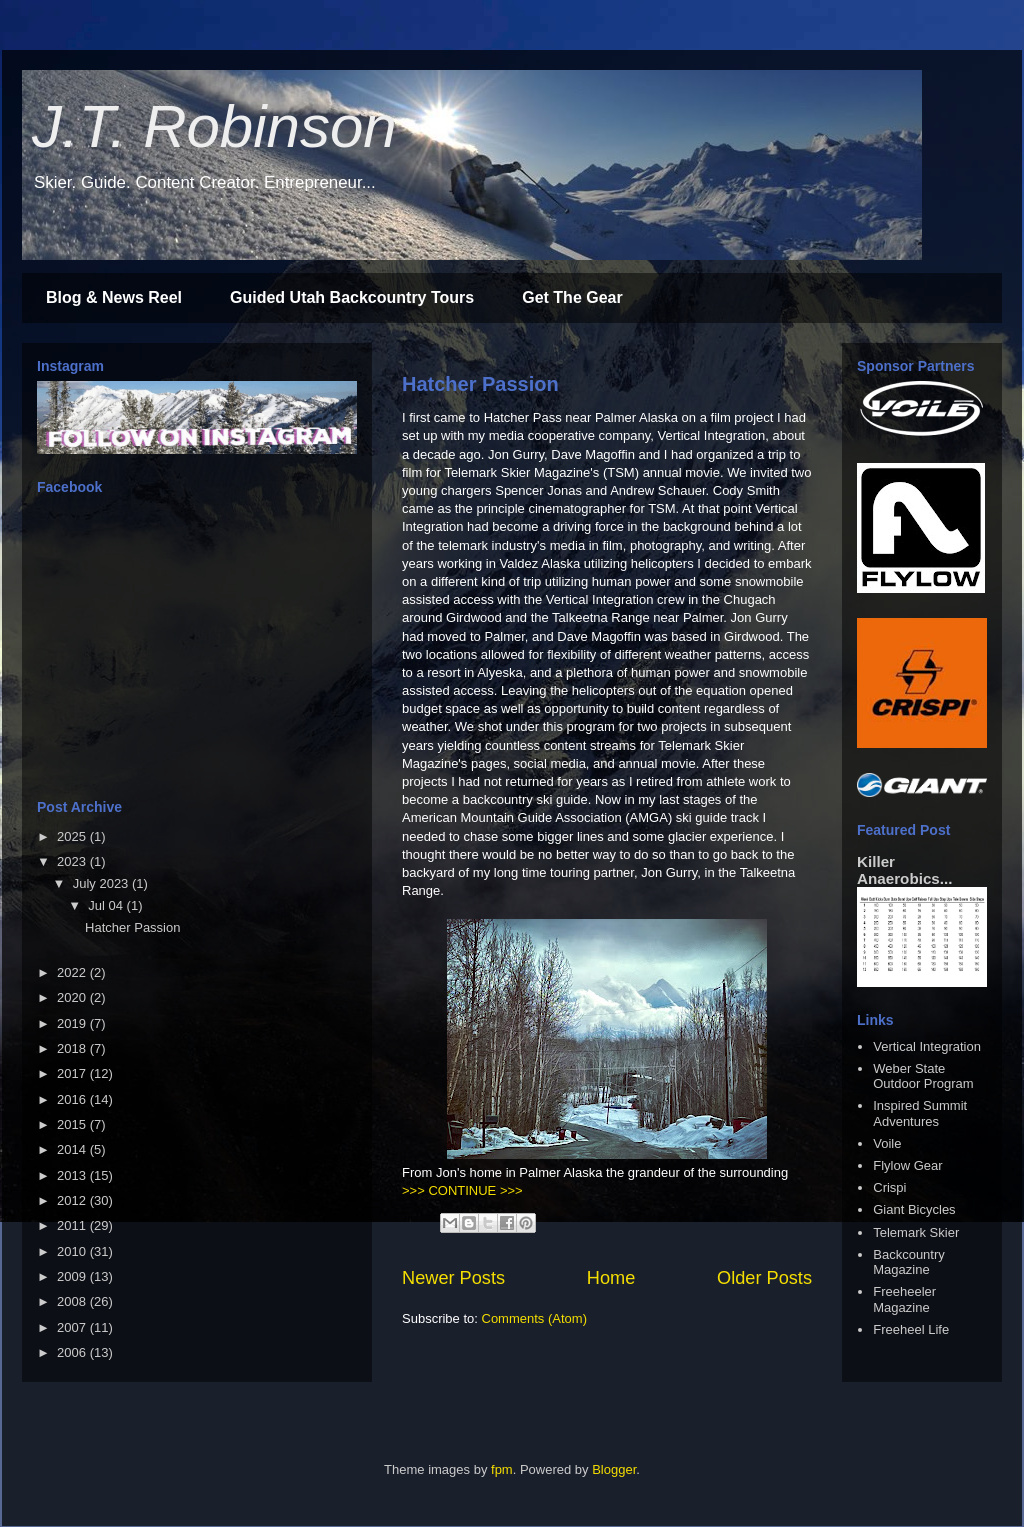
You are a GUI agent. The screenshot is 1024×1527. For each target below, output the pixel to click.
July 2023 (102, 883)
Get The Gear (572, 297)
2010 (73, 1251)
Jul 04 (107, 905)
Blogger (614, 1469)
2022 (73, 972)
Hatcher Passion (480, 384)
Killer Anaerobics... (904, 870)
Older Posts (764, 1278)
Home (611, 1278)
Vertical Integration (927, 1046)
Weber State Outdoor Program (923, 1076)
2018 (73, 1048)
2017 (73, 1073)
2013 (73, 1175)
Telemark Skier (916, 1232)
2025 (73, 836)
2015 (73, 1124)
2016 (73, 1099)
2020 (73, 997)
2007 (73, 1327)
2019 (73, 1023)
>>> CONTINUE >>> (462, 1190)
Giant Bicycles (914, 1209)
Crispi (889, 1187)
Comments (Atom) (534, 1318)
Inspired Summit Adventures (920, 1113)
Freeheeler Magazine (904, 1299)
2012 (73, 1200)
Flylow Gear (907, 1165)
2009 (73, 1276)
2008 (73, 1301)
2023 (73, 861)
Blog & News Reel (114, 297)
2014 (73, 1149)
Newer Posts (453, 1278)
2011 (73, 1225)
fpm (502, 1469)
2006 (73, 1352)
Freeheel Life (911, 1329)
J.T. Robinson (214, 126)
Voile (887, 1143)
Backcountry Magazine (909, 1262)
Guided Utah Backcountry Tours (352, 297)
